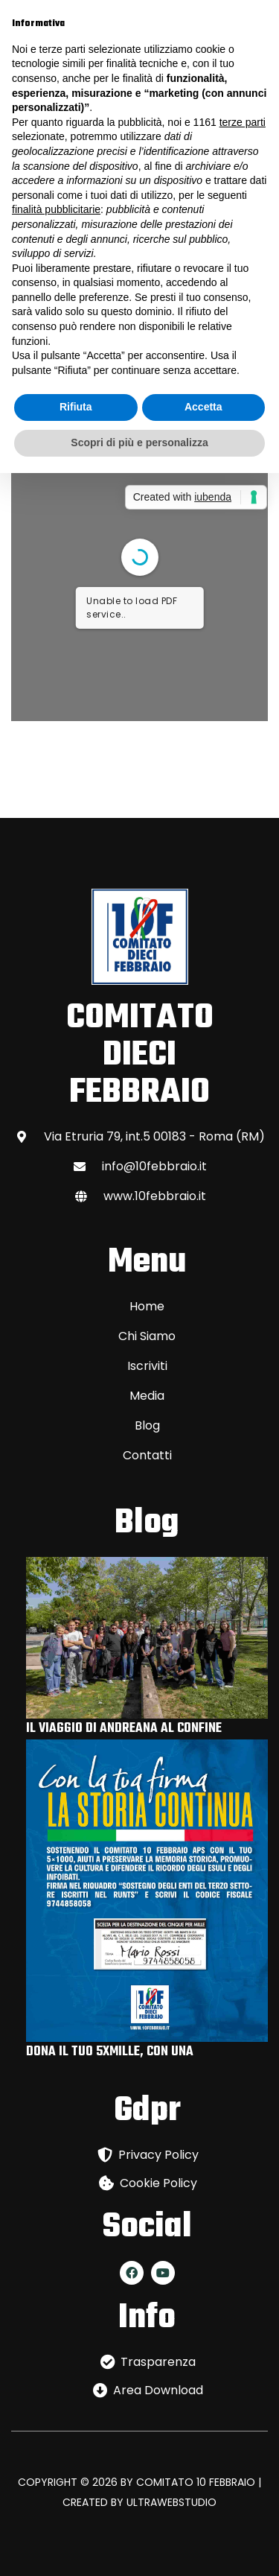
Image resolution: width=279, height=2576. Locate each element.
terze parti (242, 122)
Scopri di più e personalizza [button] (139, 442)
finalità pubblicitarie (56, 209)
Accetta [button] (203, 407)
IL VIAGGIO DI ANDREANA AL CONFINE (124, 1728)
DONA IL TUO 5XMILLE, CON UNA (109, 2052)
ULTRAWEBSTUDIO (171, 2502)
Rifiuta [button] (76, 407)
